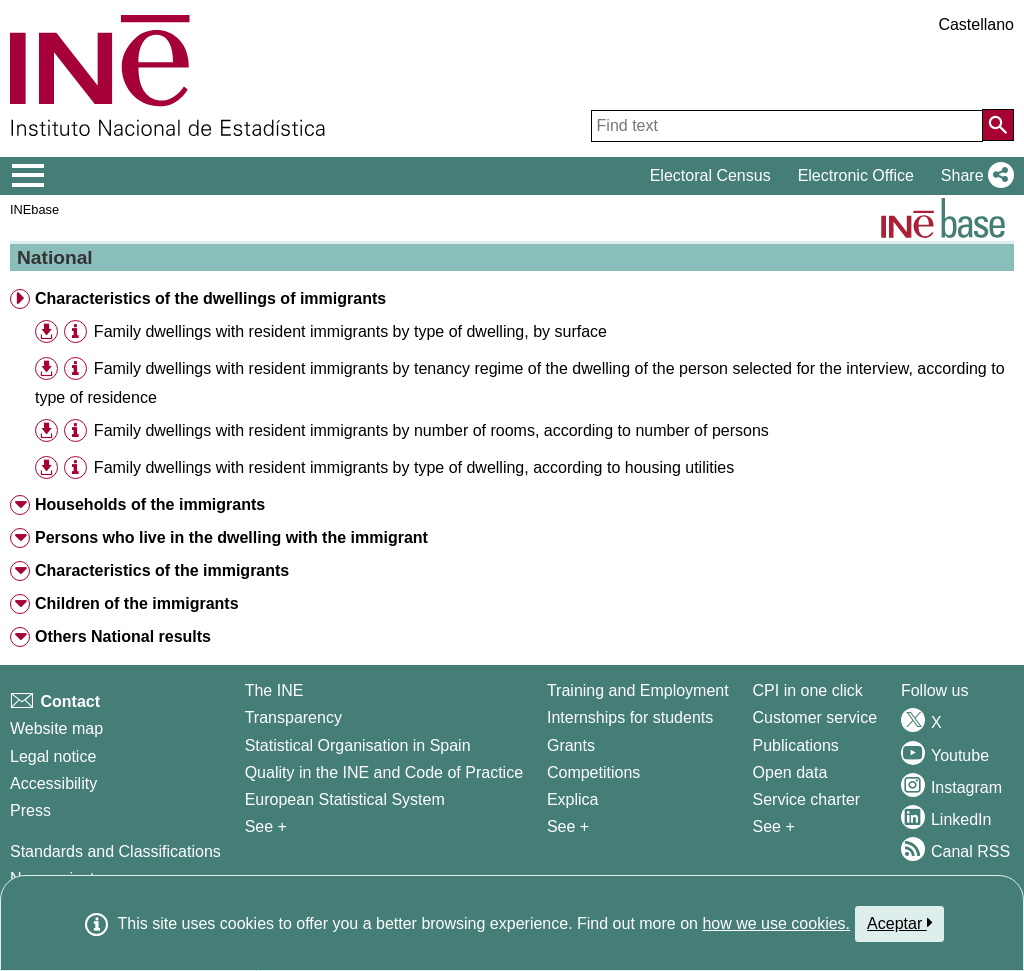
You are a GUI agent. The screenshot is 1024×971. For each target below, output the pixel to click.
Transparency (293, 717)
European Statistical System (345, 799)
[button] (973, 176)
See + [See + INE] (266, 826)
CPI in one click (808, 690)
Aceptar (899, 923)
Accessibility (53, 783)
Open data (790, 772)
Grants (571, 745)
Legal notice (53, 756)
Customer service (815, 717)
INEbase (34, 209)
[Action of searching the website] (998, 125)
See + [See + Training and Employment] (568, 826)
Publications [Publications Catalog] (796, 745)
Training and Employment (638, 690)
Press (30, 810)
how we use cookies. (776, 923)
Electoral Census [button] (710, 175)
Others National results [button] (123, 636)
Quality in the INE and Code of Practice (384, 772)
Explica (573, 799)
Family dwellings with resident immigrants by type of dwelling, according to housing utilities (414, 467)
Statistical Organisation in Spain (358, 745)
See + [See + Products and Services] (774, 826)
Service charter (807, 799)
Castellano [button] (976, 24)
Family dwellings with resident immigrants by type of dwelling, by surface (350, 331)
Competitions (593, 772)
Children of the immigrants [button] (137, 603)
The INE (274, 690)
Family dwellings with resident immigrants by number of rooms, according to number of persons (431, 430)
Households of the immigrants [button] (150, 504)
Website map (56, 728)
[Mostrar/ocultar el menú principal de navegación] (28, 176)
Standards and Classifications (115, 851)
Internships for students (630, 717)
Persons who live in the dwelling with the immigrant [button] (231, 537)
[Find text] (787, 126)
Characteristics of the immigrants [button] (162, 570)
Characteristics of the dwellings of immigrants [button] (210, 298)
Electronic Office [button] (856, 175)
